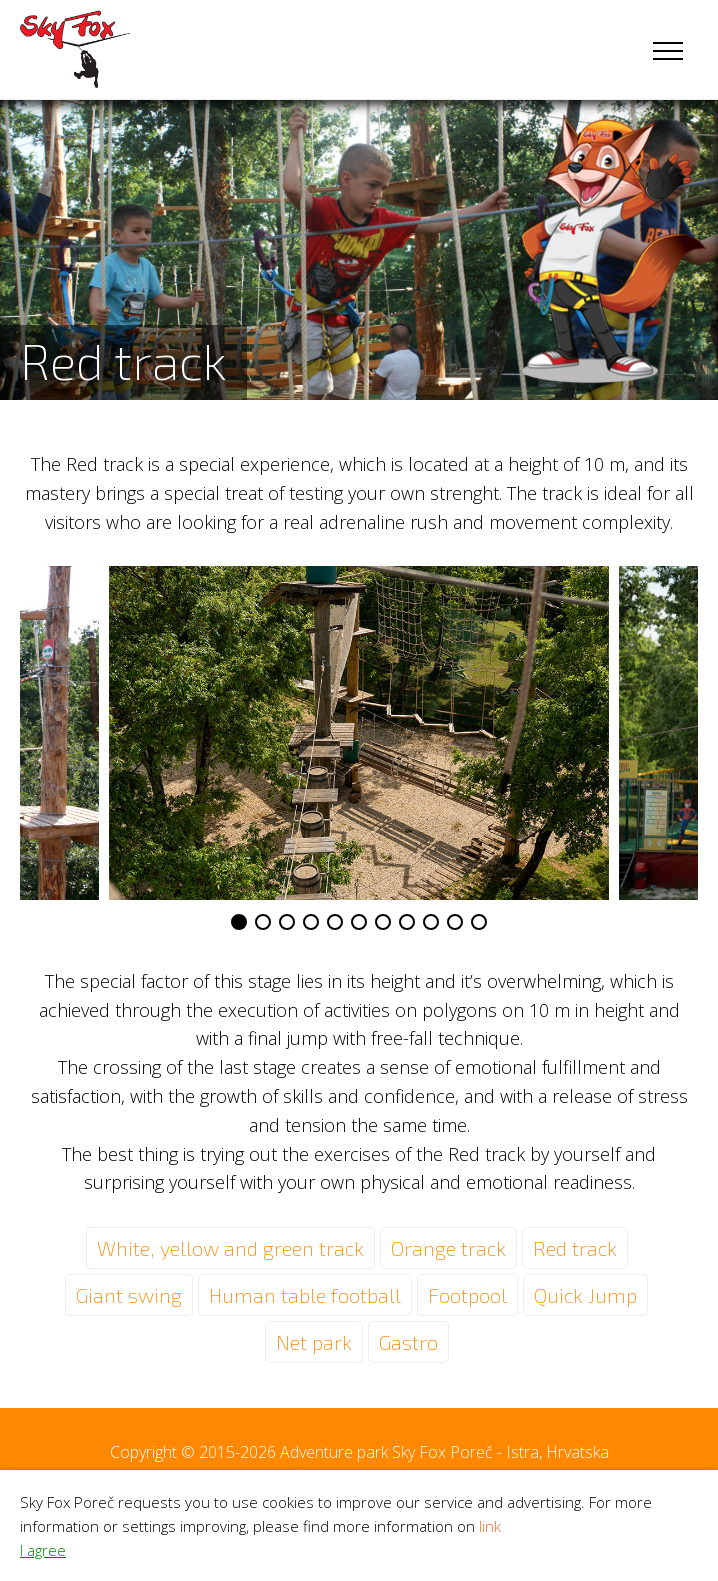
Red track (575, 1248)
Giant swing (129, 1295)
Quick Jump (585, 1295)
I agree (43, 1550)
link (490, 1526)
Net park (314, 1342)
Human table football (305, 1295)
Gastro (408, 1342)
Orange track (448, 1248)
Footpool (467, 1295)
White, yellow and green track (230, 1248)
